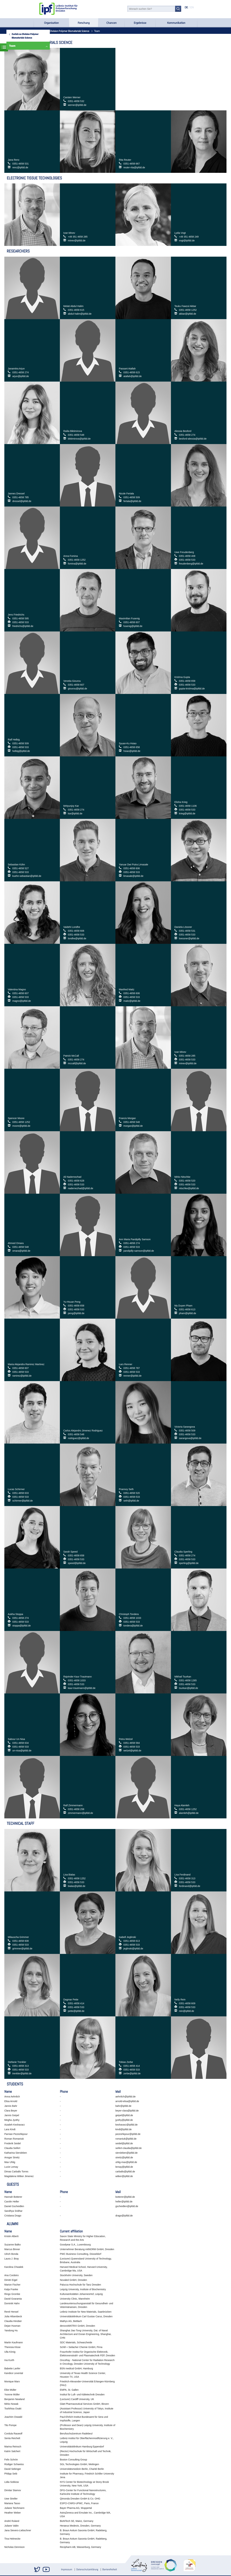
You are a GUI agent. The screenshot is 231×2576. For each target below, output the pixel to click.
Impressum (66, 2569)
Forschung (84, 22)
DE (186, 7)
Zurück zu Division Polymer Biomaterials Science (27, 36)
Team (14, 45)
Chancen (111, 22)
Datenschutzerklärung (87, 2569)
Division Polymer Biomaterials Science (69, 30)
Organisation (51, 22)
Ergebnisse (140, 22)
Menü (4, 47)
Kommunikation (176, 22)
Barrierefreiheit (109, 2569)
